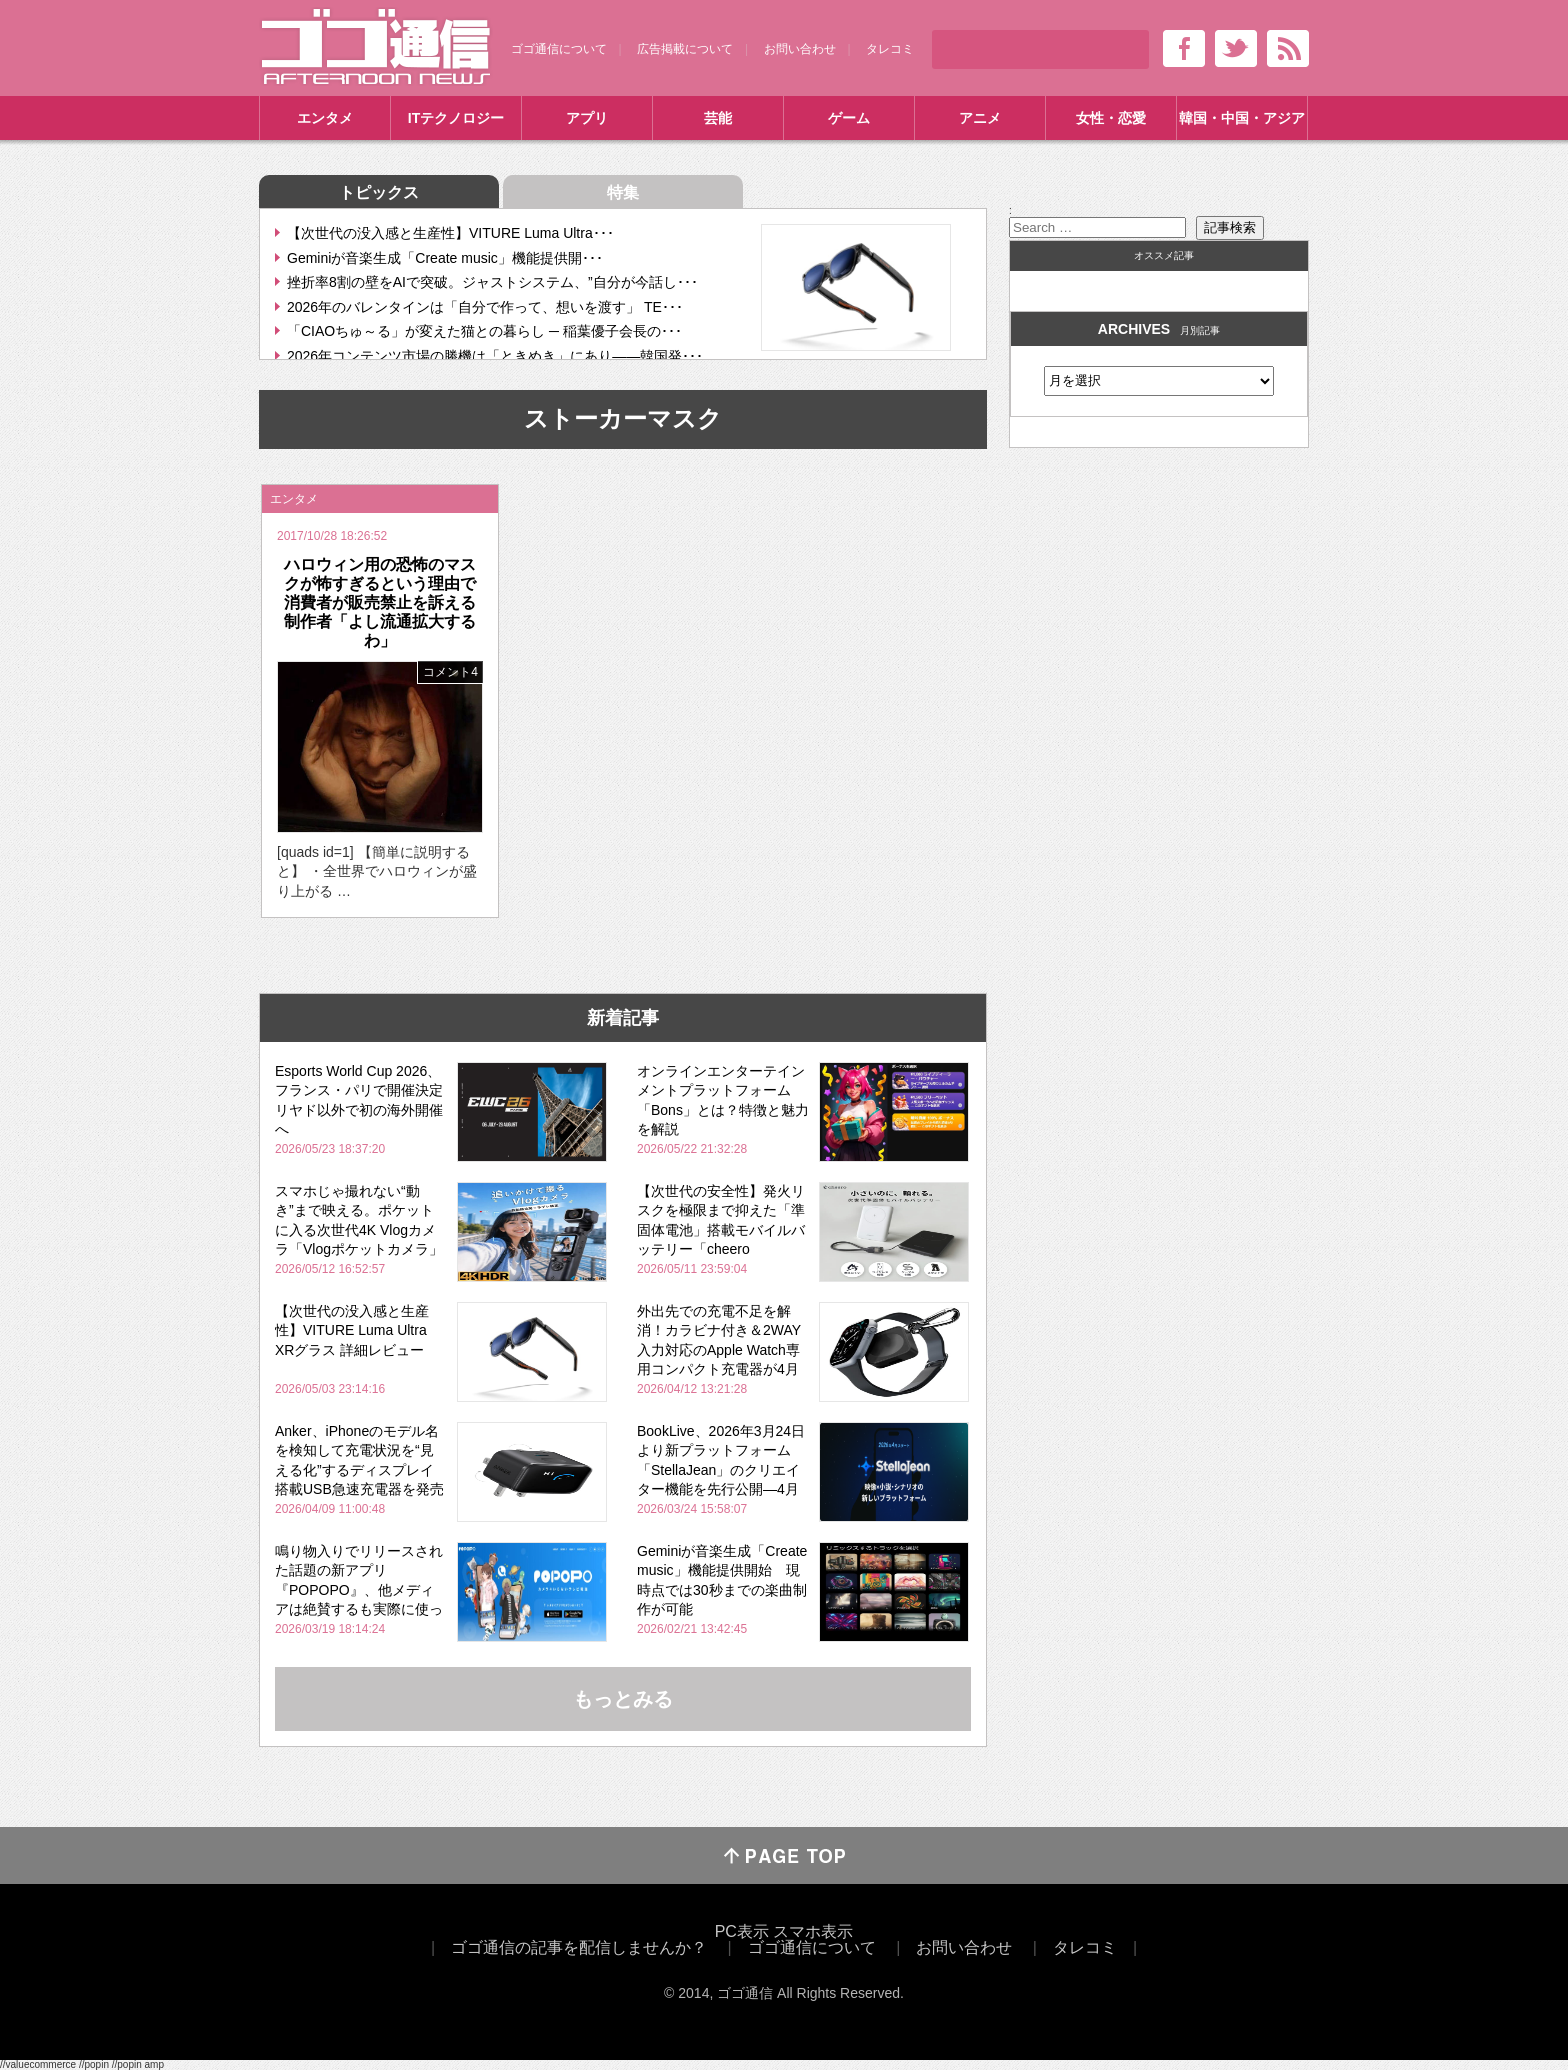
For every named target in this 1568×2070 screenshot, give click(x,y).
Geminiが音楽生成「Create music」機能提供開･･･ (445, 258)
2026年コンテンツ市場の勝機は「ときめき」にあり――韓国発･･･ (495, 356)
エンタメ (325, 118)
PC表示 (742, 1931)
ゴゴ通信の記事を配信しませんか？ (579, 1947)
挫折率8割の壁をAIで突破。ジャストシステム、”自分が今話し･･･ (492, 282)
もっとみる (623, 1699)
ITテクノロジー (456, 118)
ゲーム (849, 118)
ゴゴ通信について (559, 49)
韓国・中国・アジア (1242, 118)
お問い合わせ (800, 49)
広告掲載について (685, 49)
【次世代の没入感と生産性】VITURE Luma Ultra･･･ (450, 233)
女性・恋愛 (1111, 118)
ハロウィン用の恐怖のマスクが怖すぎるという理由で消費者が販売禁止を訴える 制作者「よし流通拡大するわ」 (388, 603)
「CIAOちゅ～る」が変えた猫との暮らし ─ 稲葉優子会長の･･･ (484, 331)
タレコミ (890, 49)
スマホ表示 (813, 1931)
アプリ (587, 118)
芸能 (718, 118)
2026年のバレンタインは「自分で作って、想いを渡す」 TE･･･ (485, 307)
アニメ (980, 118)
